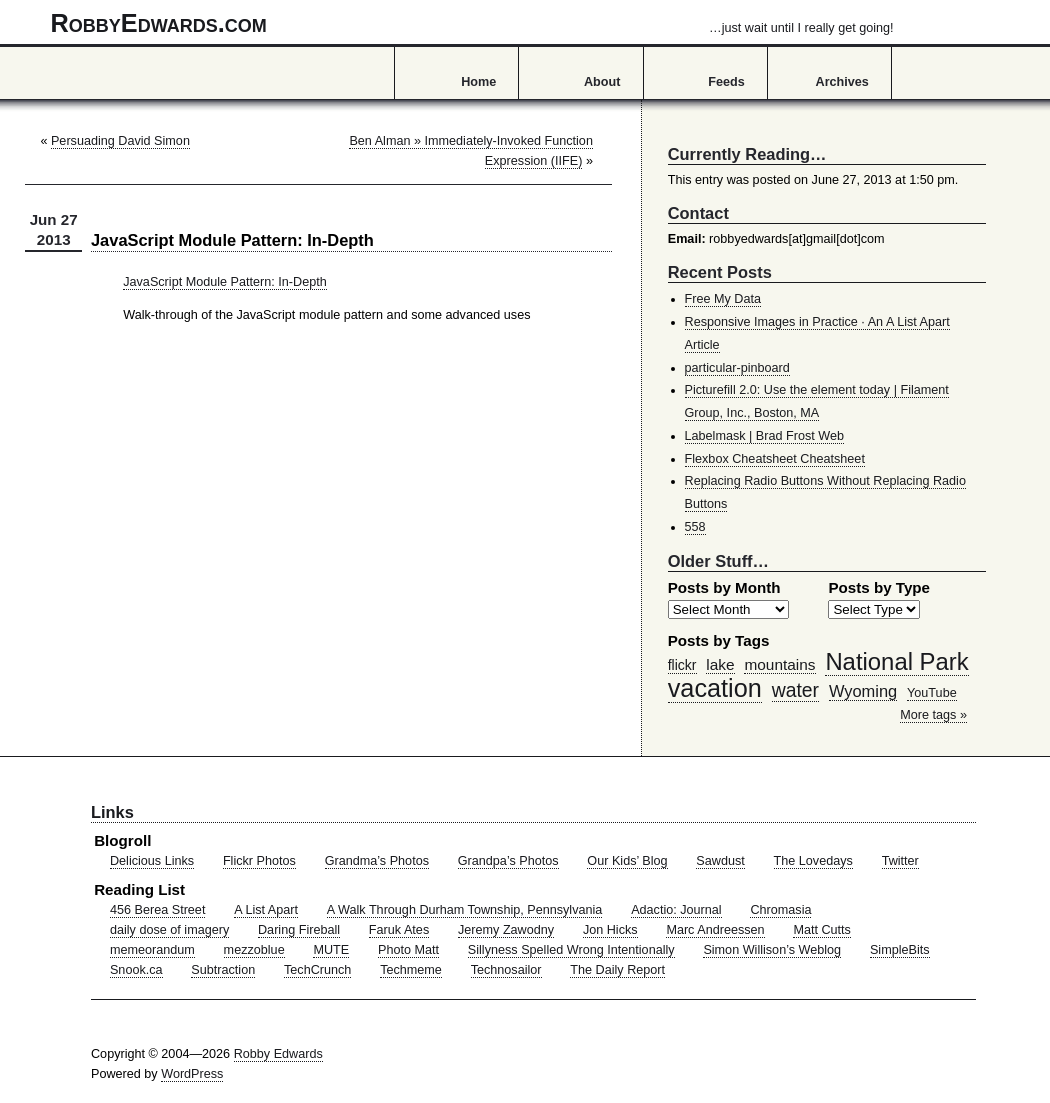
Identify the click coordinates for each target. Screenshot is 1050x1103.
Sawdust (720, 861)
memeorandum (152, 950)
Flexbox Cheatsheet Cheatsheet (775, 459)
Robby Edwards (278, 1054)
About (602, 82)
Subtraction (223, 970)
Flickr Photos (259, 861)
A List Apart (266, 910)
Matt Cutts (822, 930)
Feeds (726, 82)
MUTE (331, 950)
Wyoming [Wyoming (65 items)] (863, 691)
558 (695, 527)
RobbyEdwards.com (472, 23)
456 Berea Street (157, 910)
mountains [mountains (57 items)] (779, 664)
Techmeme (411, 970)
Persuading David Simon (120, 141)
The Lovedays (813, 861)
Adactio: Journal (676, 910)
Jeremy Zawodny (506, 930)
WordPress (192, 1074)
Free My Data (723, 299)
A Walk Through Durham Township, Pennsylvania (465, 910)
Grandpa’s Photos (508, 861)
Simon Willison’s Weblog (772, 950)
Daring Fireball (299, 930)
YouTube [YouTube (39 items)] (932, 693)
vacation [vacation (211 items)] (715, 688)
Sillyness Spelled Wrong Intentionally (571, 950)
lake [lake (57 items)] (720, 664)
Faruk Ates (399, 930)
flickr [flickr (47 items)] (682, 665)
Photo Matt (408, 950)
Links (112, 812)
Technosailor (506, 970)
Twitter (900, 861)
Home (478, 82)
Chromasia (780, 910)
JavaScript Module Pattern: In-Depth (225, 282)
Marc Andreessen (715, 930)
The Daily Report (617, 970)
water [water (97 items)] (795, 690)
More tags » (933, 715)
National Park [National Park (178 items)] (896, 661)
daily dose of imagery (169, 930)
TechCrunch (317, 970)
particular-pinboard (737, 368)
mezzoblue (254, 950)
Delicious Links (152, 861)
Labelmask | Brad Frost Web (765, 436)
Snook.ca (136, 970)
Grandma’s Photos (377, 861)
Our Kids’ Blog (627, 861)
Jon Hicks (610, 930)
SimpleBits (900, 950)
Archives (842, 82)
